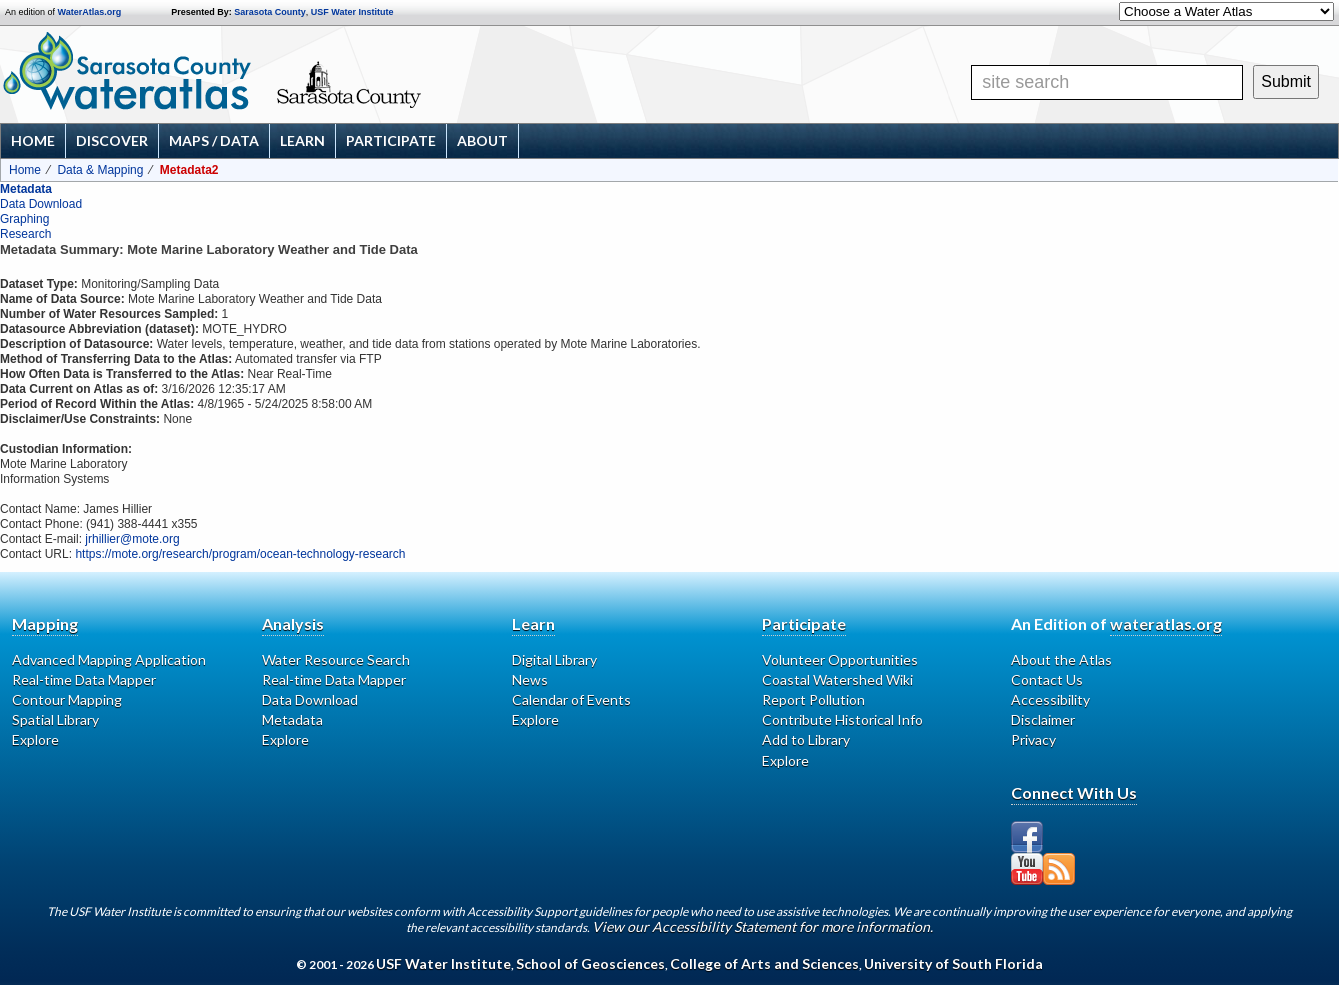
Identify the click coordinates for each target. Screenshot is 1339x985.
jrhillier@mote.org (132, 539)
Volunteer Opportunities (840, 659)
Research (25, 234)
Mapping (45, 623)
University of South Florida (953, 963)
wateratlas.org (1166, 623)
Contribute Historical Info (842, 719)
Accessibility (1050, 699)
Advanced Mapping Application (109, 659)
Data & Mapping (100, 170)
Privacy (1033, 739)
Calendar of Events (571, 699)
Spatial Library (55, 719)
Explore (35, 739)
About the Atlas (1061, 659)
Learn (302, 140)
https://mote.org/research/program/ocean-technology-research (240, 554)
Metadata (26, 189)
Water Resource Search (336, 659)
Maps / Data (214, 140)
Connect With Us (1074, 792)
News (530, 679)
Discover (112, 140)
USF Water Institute (352, 12)
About (482, 140)
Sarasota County (270, 12)
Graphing (24, 219)
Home (33, 140)
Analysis (293, 623)
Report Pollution (813, 699)
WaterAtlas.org (90, 12)
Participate (391, 140)
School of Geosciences (590, 963)
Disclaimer (1043, 719)
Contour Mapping (67, 699)
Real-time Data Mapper (84, 679)
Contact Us (1047, 679)
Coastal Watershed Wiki (837, 679)
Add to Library (806, 739)
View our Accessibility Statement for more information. (762, 926)
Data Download (41, 204)
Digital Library (554, 659)
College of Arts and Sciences (764, 963)
